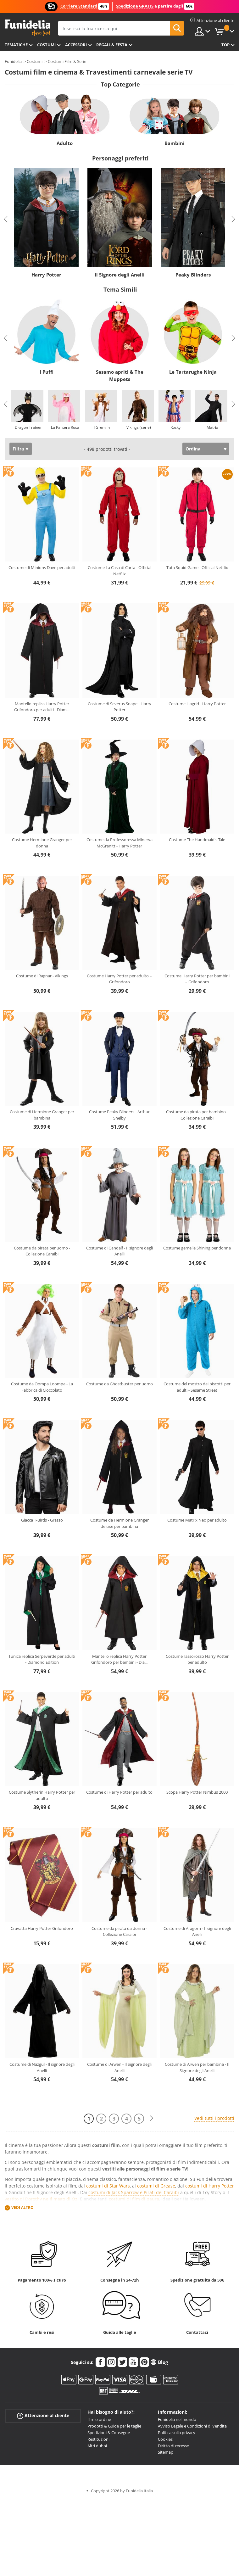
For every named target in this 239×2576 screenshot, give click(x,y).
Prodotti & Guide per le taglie (114, 2426)
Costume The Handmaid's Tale (197, 839)
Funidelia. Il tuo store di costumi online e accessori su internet (27, 28)
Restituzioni (98, 2439)
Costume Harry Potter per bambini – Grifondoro (197, 979)
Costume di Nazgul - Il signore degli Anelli (42, 2067)
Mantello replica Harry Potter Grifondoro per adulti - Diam (41, 707)
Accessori (76, 44)
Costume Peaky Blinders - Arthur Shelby (119, 1115)
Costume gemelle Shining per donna (197, 1248)
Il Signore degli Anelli (120, 274)
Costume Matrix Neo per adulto (197, 1520)
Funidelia (13, 61)
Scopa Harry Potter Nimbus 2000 (197, 1792)
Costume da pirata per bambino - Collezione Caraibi (197, 1115)
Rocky (175, 427)
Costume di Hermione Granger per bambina (42, 1115)
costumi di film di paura (134, 2199)
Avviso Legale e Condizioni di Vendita (192, 2426)
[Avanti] (152, 2118)
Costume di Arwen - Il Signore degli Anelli (119, 2067)
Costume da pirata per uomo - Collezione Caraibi (42, 1251)
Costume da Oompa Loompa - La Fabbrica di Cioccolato (42, 1387)
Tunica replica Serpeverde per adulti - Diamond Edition (41, 1659)
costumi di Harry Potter (209, 2186)
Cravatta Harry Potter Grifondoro (42, 1928)
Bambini (174, 143)
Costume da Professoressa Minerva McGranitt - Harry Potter (119, 843)
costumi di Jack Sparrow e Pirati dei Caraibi (133, 2192)
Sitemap (165, 2452)
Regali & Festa (111, 44)
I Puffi (46, 372)
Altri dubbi (97, 2446)
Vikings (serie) (138, 427)
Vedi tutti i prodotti (214, 2118)
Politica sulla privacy (176, 2432)
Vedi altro (22, 2207)
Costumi (46, 44)
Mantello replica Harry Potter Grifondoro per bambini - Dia (119, 1659)
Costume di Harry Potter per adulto (119, 1792)
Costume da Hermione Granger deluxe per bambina (119, 1523)
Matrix (212, 427)
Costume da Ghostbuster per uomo (119, 1384)
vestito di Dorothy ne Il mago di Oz (41, 2199)
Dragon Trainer (28, 427)
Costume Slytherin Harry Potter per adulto (42, 1795)
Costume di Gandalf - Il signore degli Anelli (119, 1251)
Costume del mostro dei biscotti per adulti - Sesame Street (197, 1387)
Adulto (65, 143)
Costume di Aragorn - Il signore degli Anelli (197, 1931)
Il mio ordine (99, 2419)
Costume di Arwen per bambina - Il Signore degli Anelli (197, 2067)
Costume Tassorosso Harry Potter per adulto (197, 1659)
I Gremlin (102, 427)
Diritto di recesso (173, 2446)
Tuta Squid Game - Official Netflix (197, 567)
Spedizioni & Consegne (108, 2432)
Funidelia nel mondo (177, 2419)
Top (225, 44)
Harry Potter (46, 274)
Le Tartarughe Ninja (193, 372)
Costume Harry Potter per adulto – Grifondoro (119, 979)
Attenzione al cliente (43, 2415)
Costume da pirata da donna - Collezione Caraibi (119, 1931)
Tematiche (16, 44)
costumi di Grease (156, 2186)
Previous (6, 219)
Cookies (165, 2439)
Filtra (18, 449)
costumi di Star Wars (108, 2186)
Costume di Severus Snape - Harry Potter (119, 707)
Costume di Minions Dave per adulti (41, 567)
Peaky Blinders (193, 274)
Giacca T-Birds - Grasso (42, 1520)
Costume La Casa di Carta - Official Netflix (119, 571)
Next (233, 219)
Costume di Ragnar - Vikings (42, 976)
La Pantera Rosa (65, 427)
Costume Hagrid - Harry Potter (197, 704)
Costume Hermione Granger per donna (42, 843)
